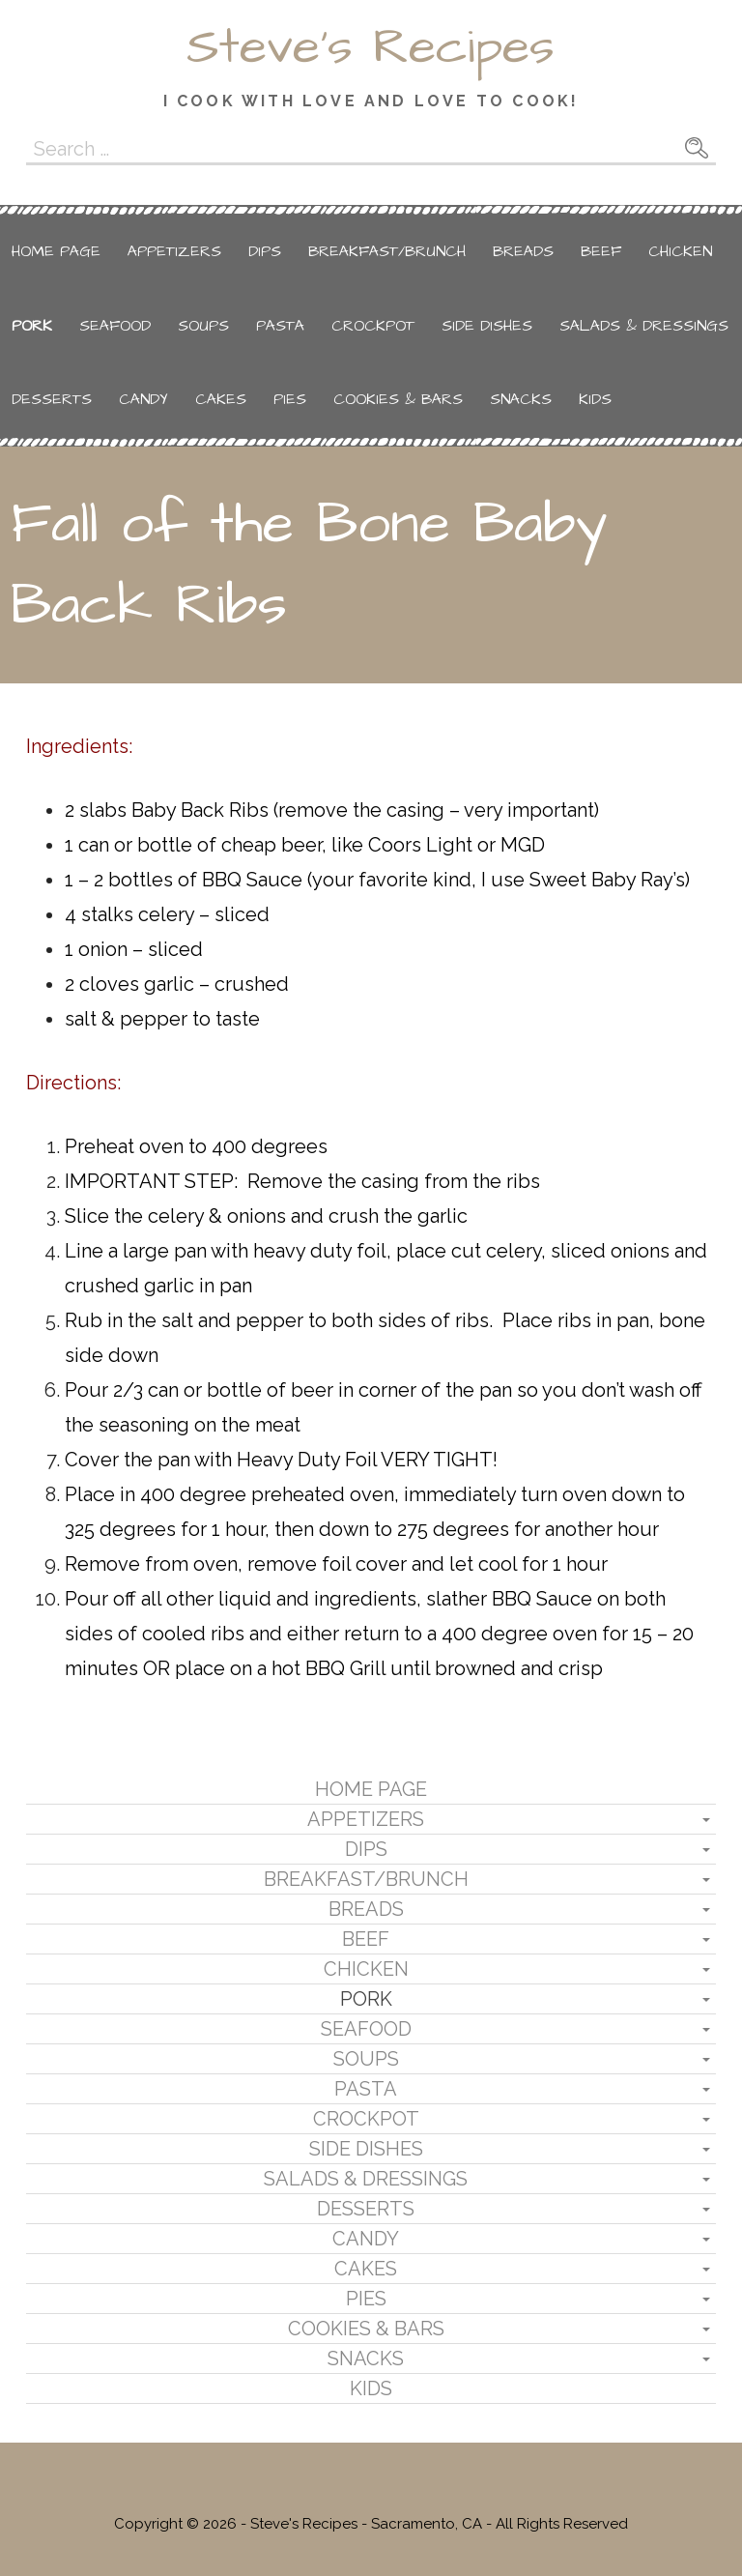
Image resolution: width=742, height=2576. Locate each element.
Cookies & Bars (398, 399)
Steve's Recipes (370, 47)
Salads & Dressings (643, 325)
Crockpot (372, 325)
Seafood (115, 325)
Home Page (56, 251)
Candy (143, 399)
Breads (523, 251)
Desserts (52, 399)
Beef (601, 251)
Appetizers (174, 251)
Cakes (220, 399)
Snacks (521, 399)
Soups (203, 325)
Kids (595, 399)
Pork (32, 325)
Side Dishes (487, 325)
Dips (264, 251)
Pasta (280, 325)
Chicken (680, 251)
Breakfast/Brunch (387, 251)
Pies (289, 399)
